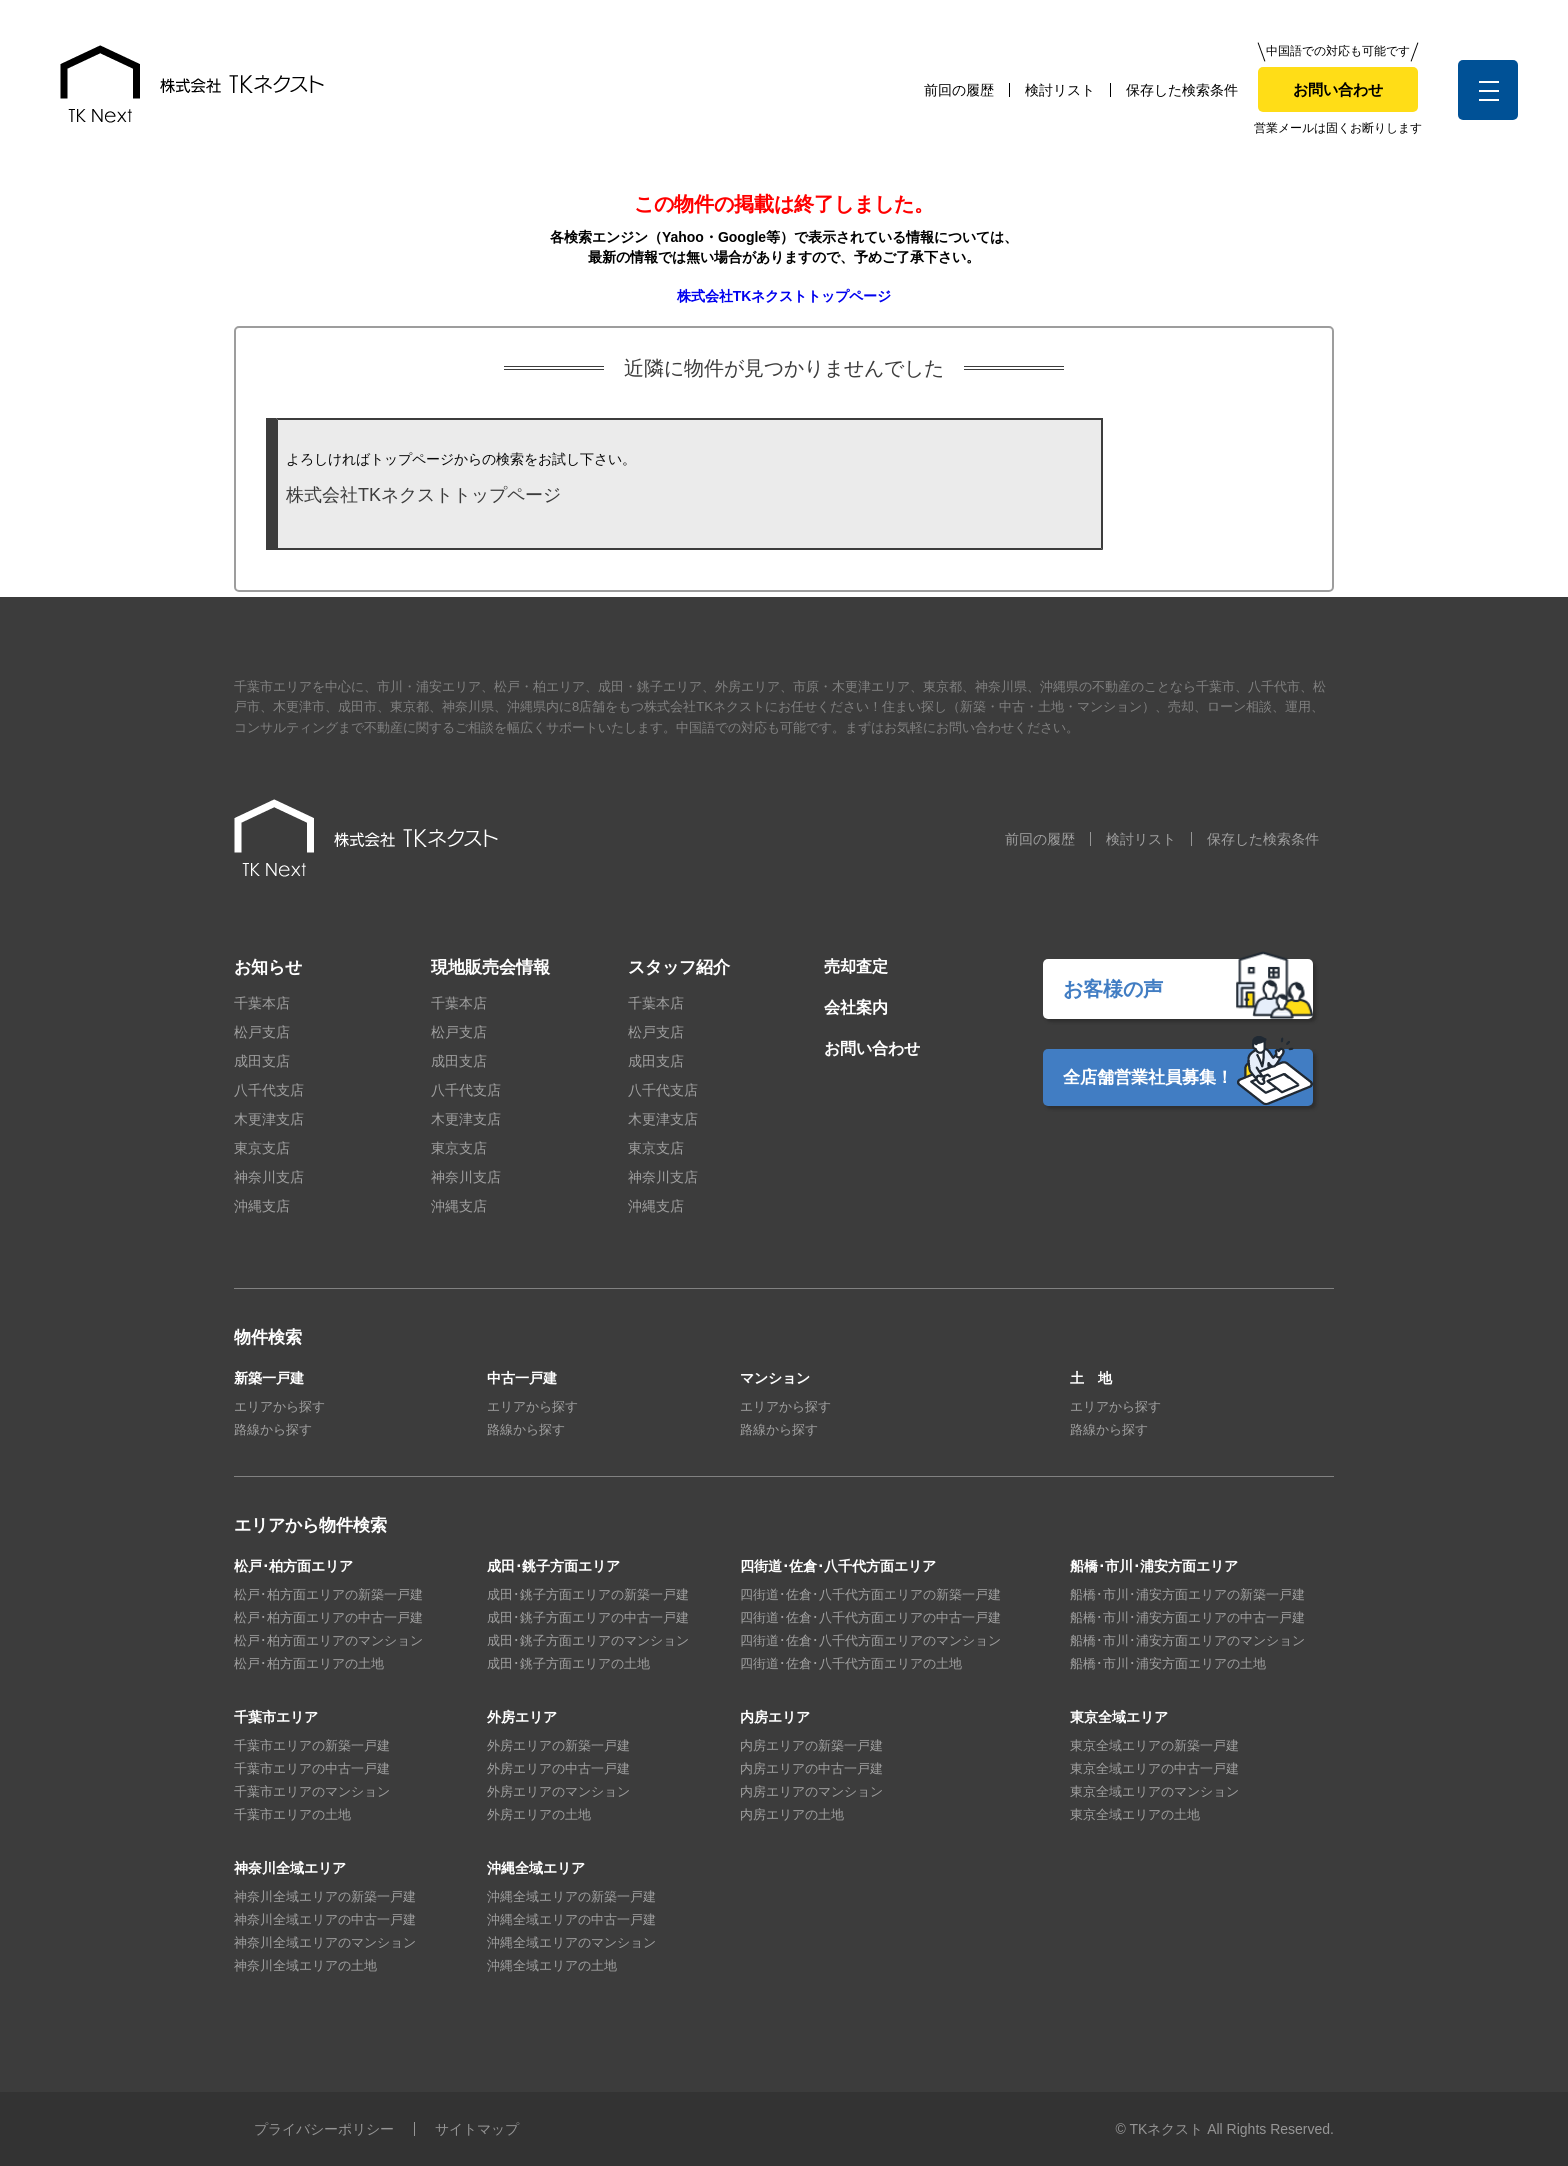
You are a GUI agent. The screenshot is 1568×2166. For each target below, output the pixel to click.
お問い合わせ (1338, 89)
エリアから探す (279, 1406)
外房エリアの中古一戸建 (558, 1768)
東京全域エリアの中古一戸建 (1154, 1768)
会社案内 (856, 1007)
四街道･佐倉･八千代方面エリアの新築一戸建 (870, 1594)
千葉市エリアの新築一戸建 (312, 1745)
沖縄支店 (262, 1206)
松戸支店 (262, 1032)
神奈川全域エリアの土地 (305, 1965)
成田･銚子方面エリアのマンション (588, 1640)
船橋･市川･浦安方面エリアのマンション (1187, 1640)
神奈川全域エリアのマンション (325, 1942)
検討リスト (1060, 90)
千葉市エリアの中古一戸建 (312, 1768)
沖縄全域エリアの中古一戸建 (571, 1919)
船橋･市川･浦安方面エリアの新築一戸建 (1187, 1594)
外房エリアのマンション (558, 1791)
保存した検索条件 (1182, 90)
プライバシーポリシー (324, 2129)
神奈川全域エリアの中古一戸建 (325, 1919)
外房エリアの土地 (539, 1814)
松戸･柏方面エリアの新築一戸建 (328, 1594)
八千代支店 (269, 1090)
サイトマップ (477, 2129)
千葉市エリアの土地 (292, 1814)
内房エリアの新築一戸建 (811, 1745)
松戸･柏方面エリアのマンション (328, 1640)
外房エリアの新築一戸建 (558, 1745)
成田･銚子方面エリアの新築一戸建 (588, 1594)
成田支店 (262, 1061)
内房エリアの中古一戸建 (811, 1768)
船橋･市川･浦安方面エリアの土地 (1168, 1663)
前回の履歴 (959, 90)
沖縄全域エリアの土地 (552, 1965)
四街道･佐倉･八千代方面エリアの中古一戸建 (870, 1617)
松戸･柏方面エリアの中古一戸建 (328, 1617)
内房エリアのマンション (811, 1791)
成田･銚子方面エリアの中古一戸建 (588, 1617)
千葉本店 (262, 1003)
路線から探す (273, 1429)
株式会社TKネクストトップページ (784, 296)
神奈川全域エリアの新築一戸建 (325, 1896)
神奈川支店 (269, 1177)
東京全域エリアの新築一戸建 (1154, 1745)
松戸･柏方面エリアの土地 (309, 1663)
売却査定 (856, 966)
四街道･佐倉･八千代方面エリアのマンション (870, 1640)
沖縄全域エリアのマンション (571, 1942)
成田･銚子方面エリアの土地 (568, 1663)
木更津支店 (269, 1119)
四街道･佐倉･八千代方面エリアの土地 (851, 1663)
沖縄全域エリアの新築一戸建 (571, 1896)
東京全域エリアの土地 (1135, 1814)
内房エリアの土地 (792, 1814)
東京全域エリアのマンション (1154, 1791)
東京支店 (262, 1148)
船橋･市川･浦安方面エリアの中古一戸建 (1187, 1617)
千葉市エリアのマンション (312, 1791)
